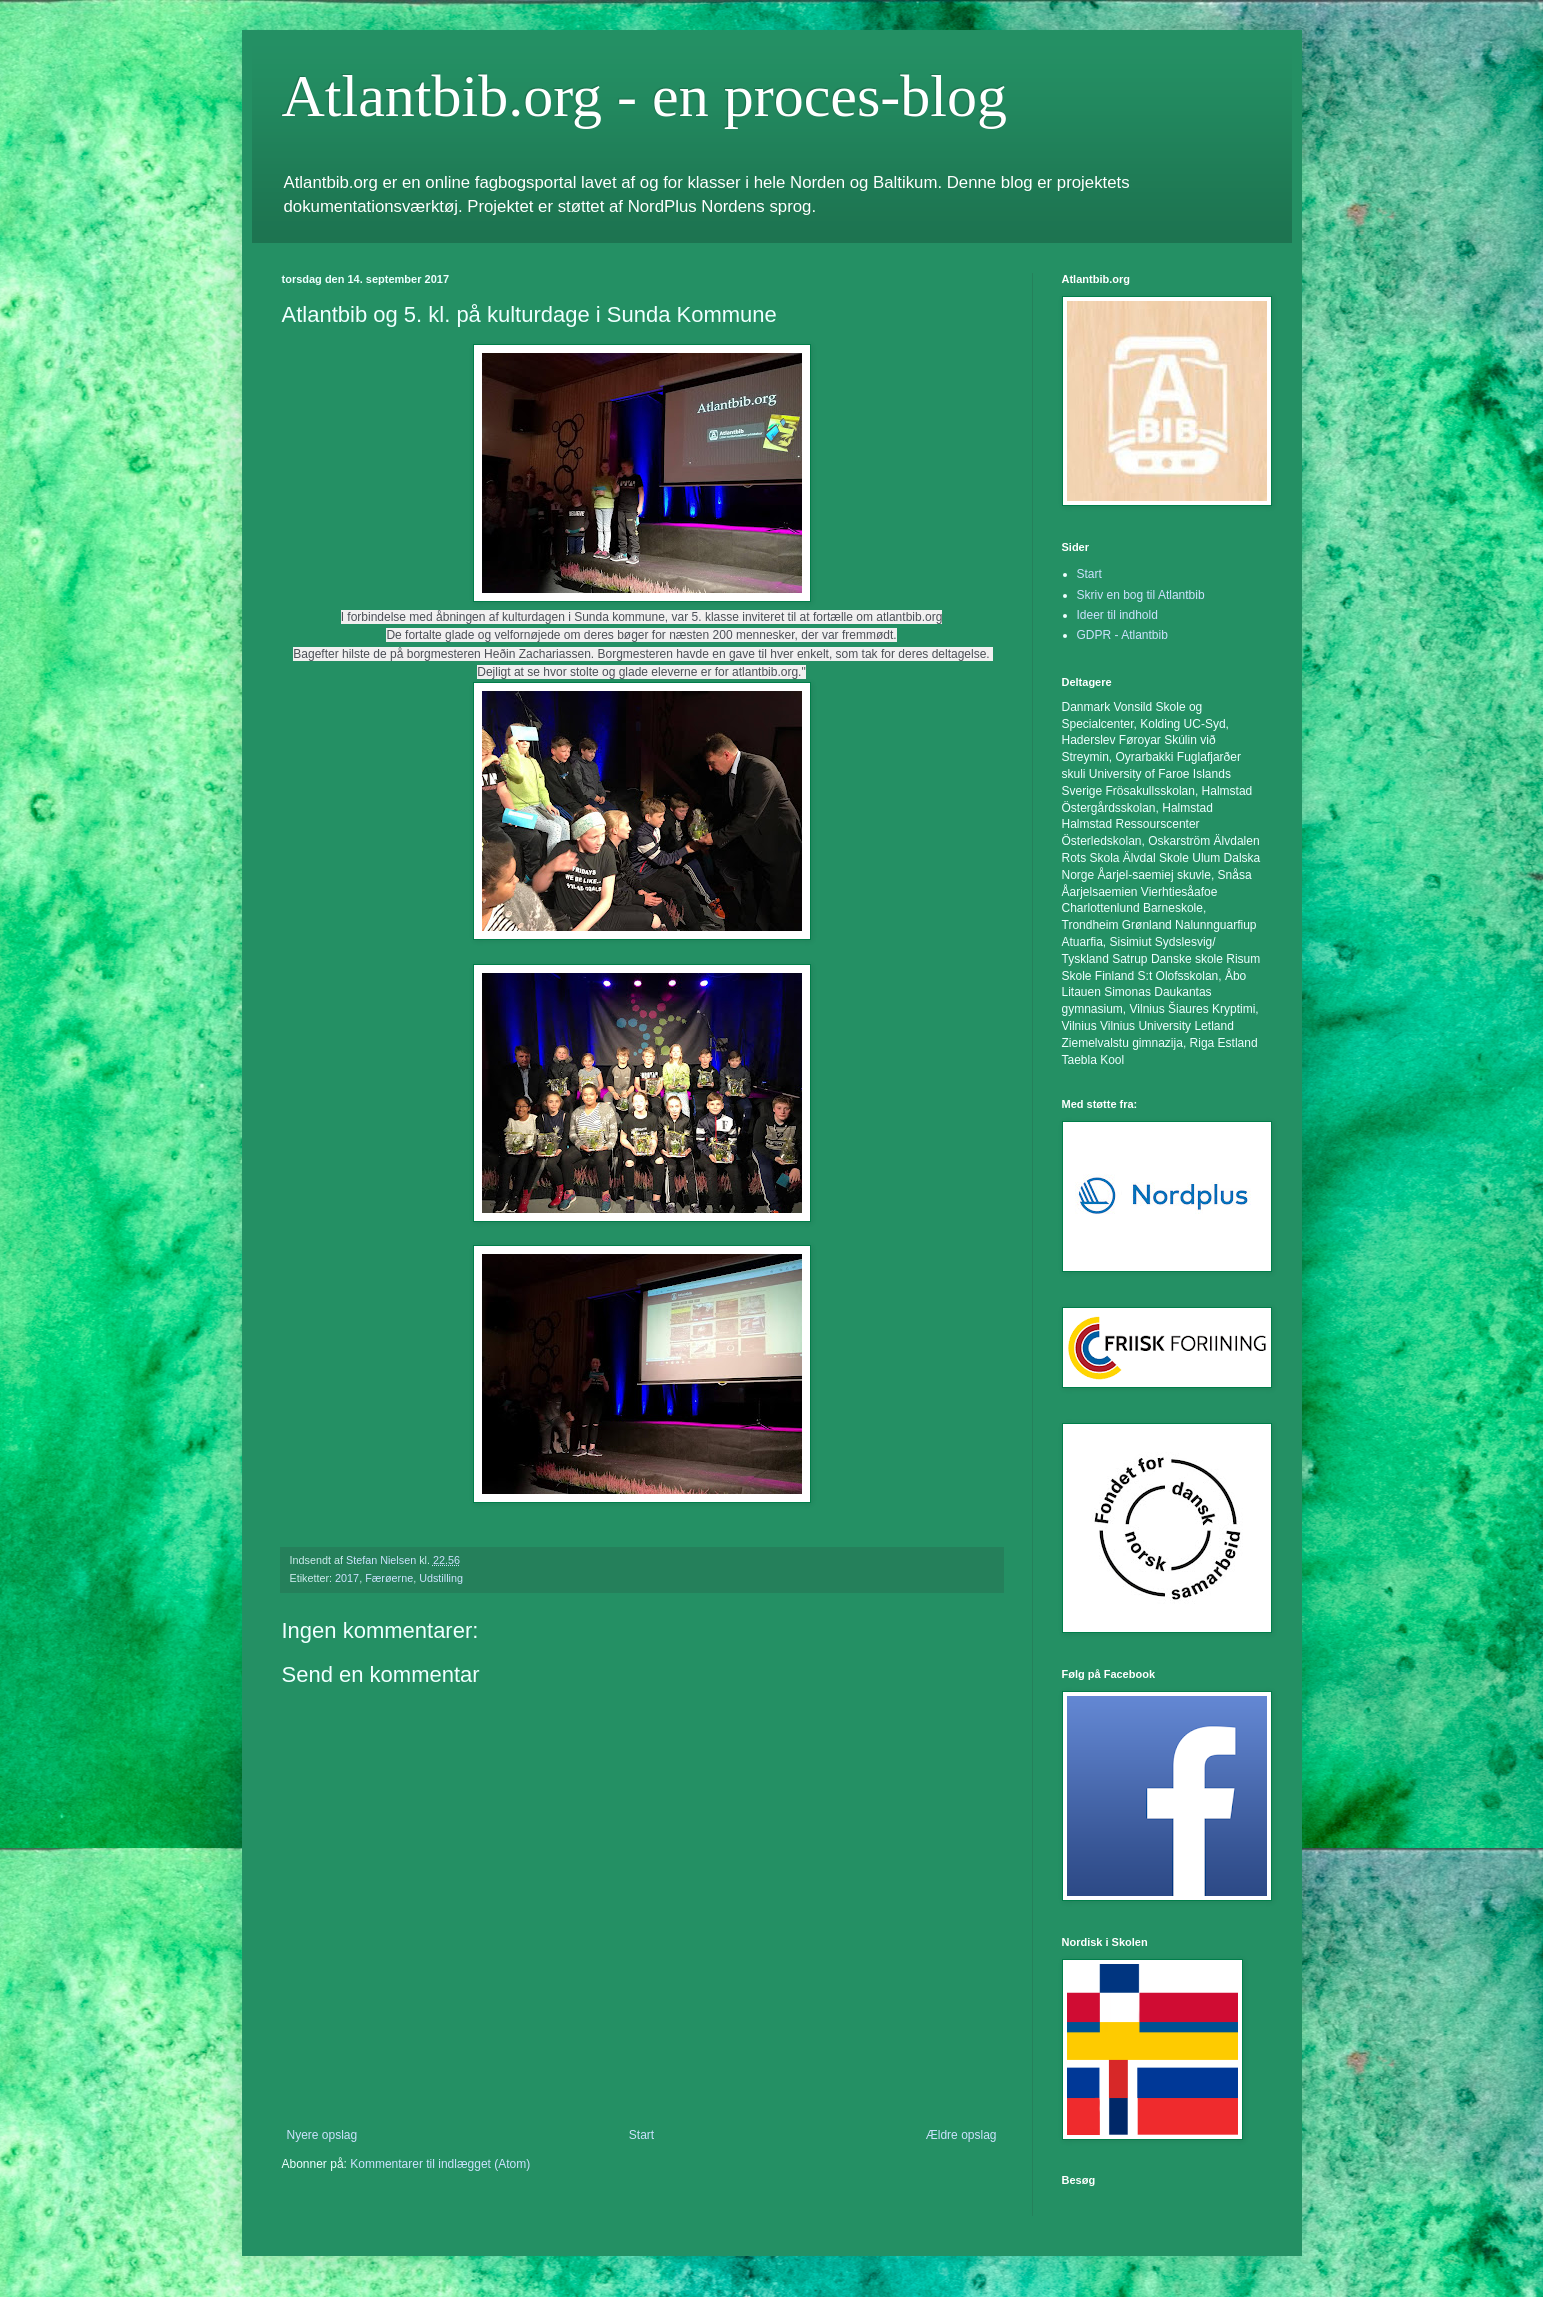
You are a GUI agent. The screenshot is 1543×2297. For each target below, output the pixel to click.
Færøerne (389, 1578)
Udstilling (441, 1578)
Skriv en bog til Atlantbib (1141, 595)
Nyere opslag (322, 2135)
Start (641, 2135)
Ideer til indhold (1117, 615)
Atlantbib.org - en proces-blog (644, 96)
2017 (347, 1578)
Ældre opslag (961, 2135)
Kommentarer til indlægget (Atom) (440, 2164)
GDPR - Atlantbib (1122, 635)
